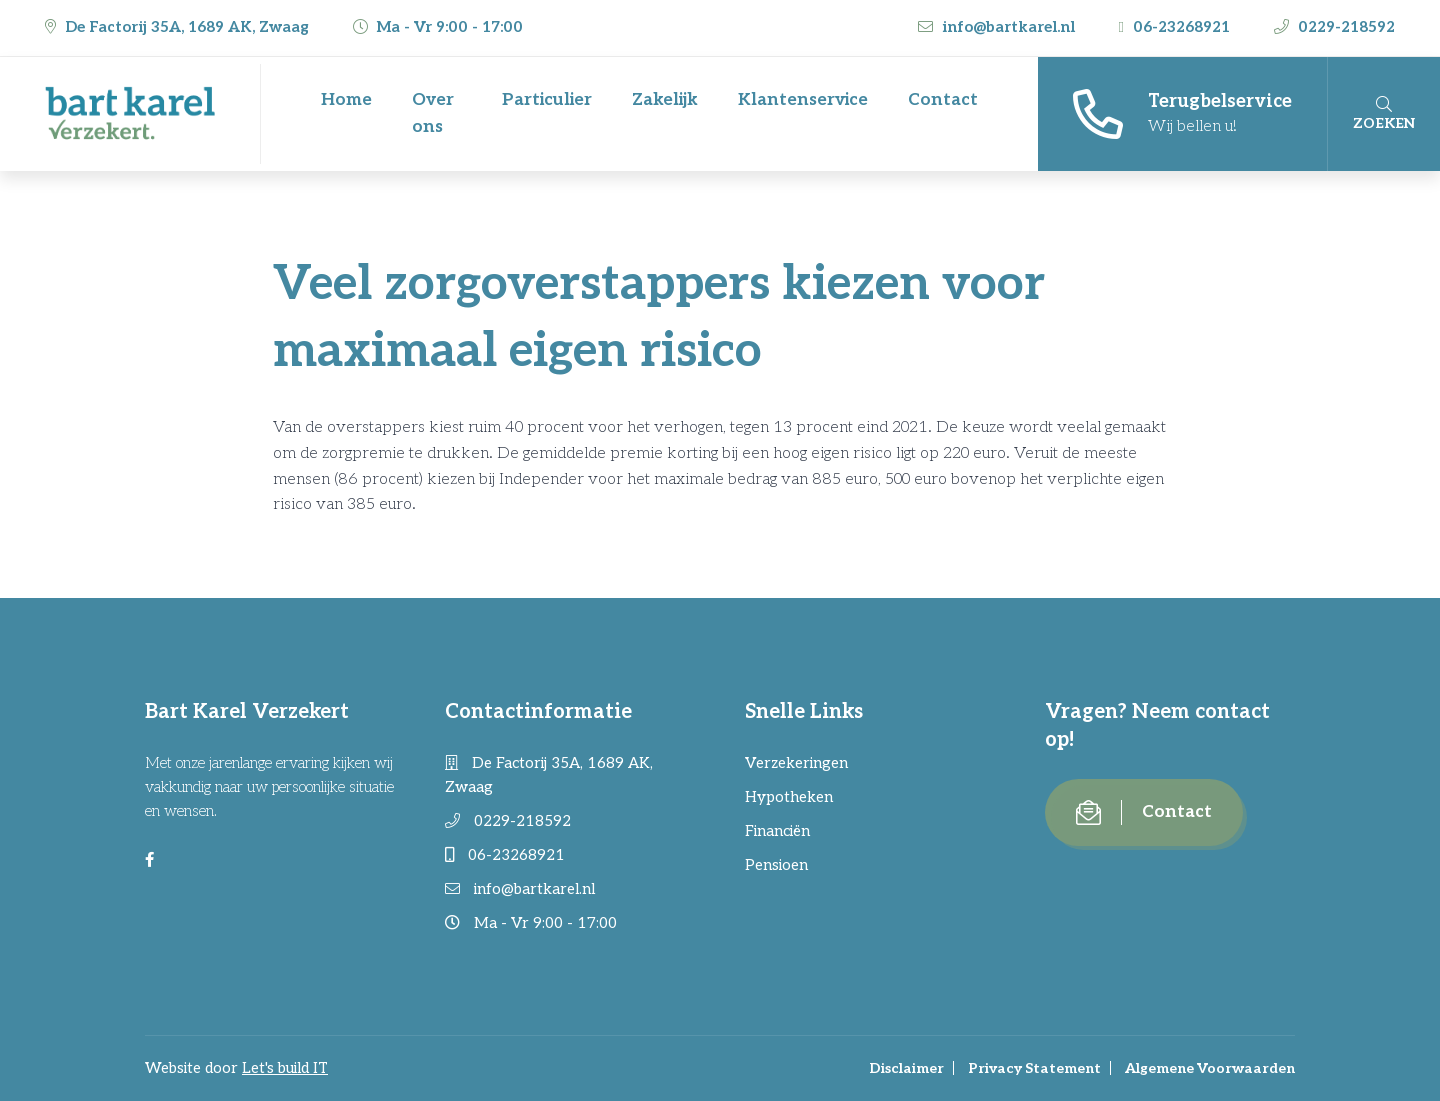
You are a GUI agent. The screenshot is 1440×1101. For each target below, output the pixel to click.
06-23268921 (1176, 27)
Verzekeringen (796, 763)
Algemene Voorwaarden (1210, 1068)
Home (346, 100)
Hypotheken (789, 797)
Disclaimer (906, 1068)
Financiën (777, 831)
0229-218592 (1334, 27)
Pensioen (776, 865)
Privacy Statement (1034, 1068)
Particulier (547, 100)
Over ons (433, 113)
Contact (943, 100)
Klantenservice (803, 100)
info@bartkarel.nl (998, 27)
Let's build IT (285, 1068)
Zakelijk (665, 100)
